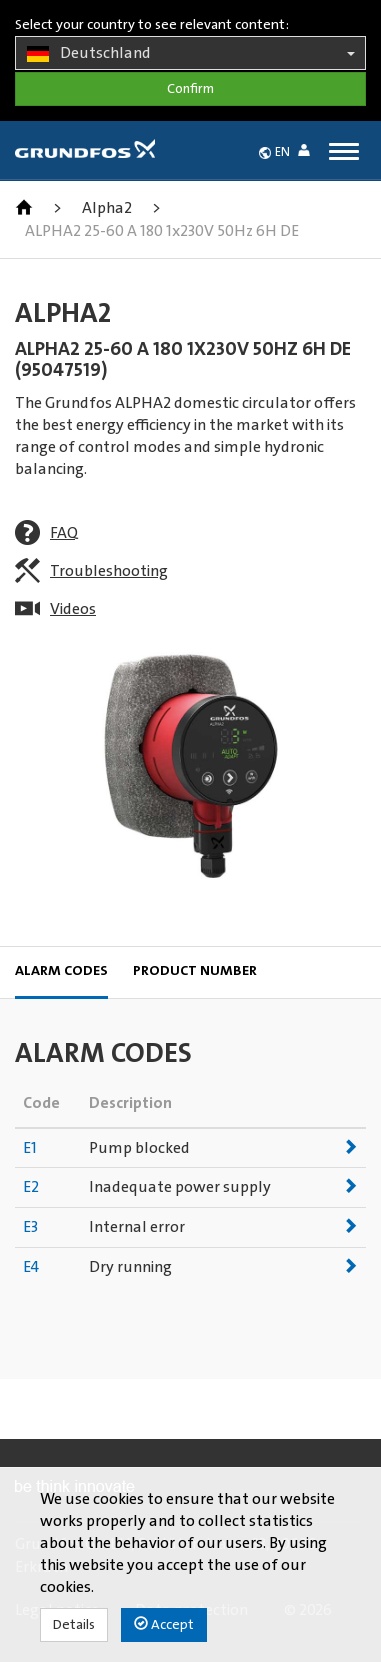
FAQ (64, 533)
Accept (164, 1624)
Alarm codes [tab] (61, 971)
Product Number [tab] (195, 971)
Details (74, 1625)
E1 (30, 1148)
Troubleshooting (109, 571)
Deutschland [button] (190, 54)
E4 (31, 1267)
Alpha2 (107, 208)
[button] (308, 153)
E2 (31, 1187)
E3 (30, 1227)
